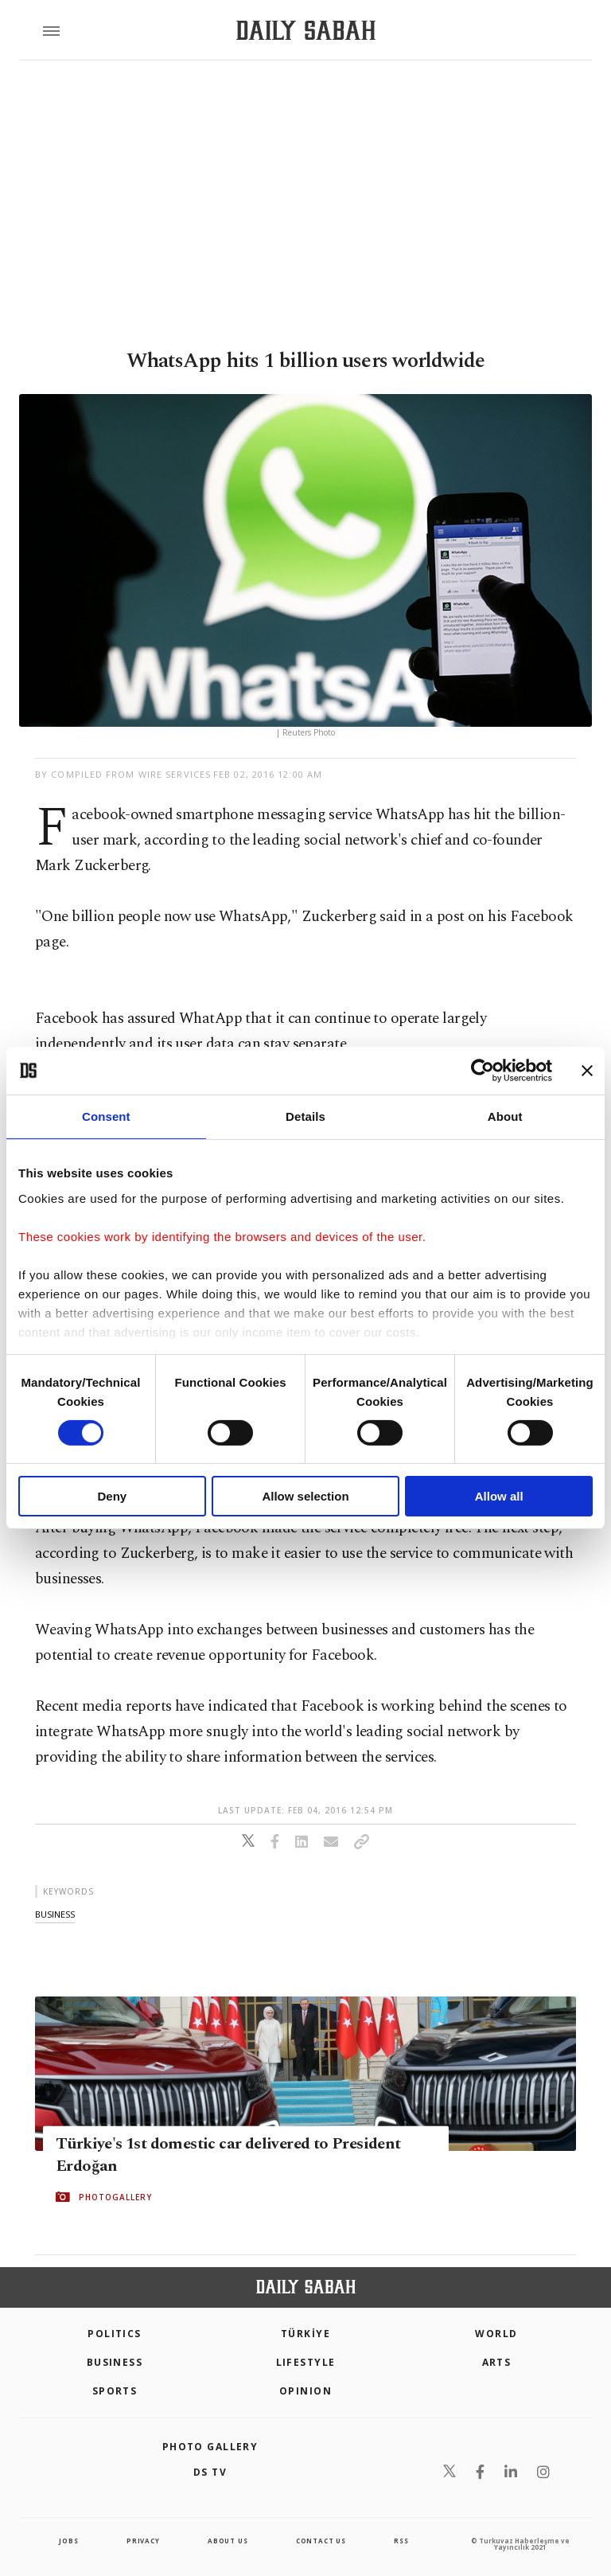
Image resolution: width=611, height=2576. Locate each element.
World (496, 2333)
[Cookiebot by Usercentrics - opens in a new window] (482, 1071)
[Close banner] (587, 1070)
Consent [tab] (106, 1116)
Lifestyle (306, 2362)
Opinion (305, 2391)
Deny (111, 1496)
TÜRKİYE (305, 2333)
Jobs (68, 2540)
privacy (143, 2540)
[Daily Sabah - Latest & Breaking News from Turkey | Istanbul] (306, 31)
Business (115, 2362)
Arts (497, 2362)
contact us (321, 2540)
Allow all (499, 1496)
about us (227, 2540)
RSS (401, 2540)
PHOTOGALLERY (115, 2196)
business (55, 1914)
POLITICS (115, 2333)
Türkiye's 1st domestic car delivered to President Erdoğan (228, 2154)
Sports (115, 2391)
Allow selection (305, 1496)
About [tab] (505, 1116)
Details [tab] (305, 1116)
